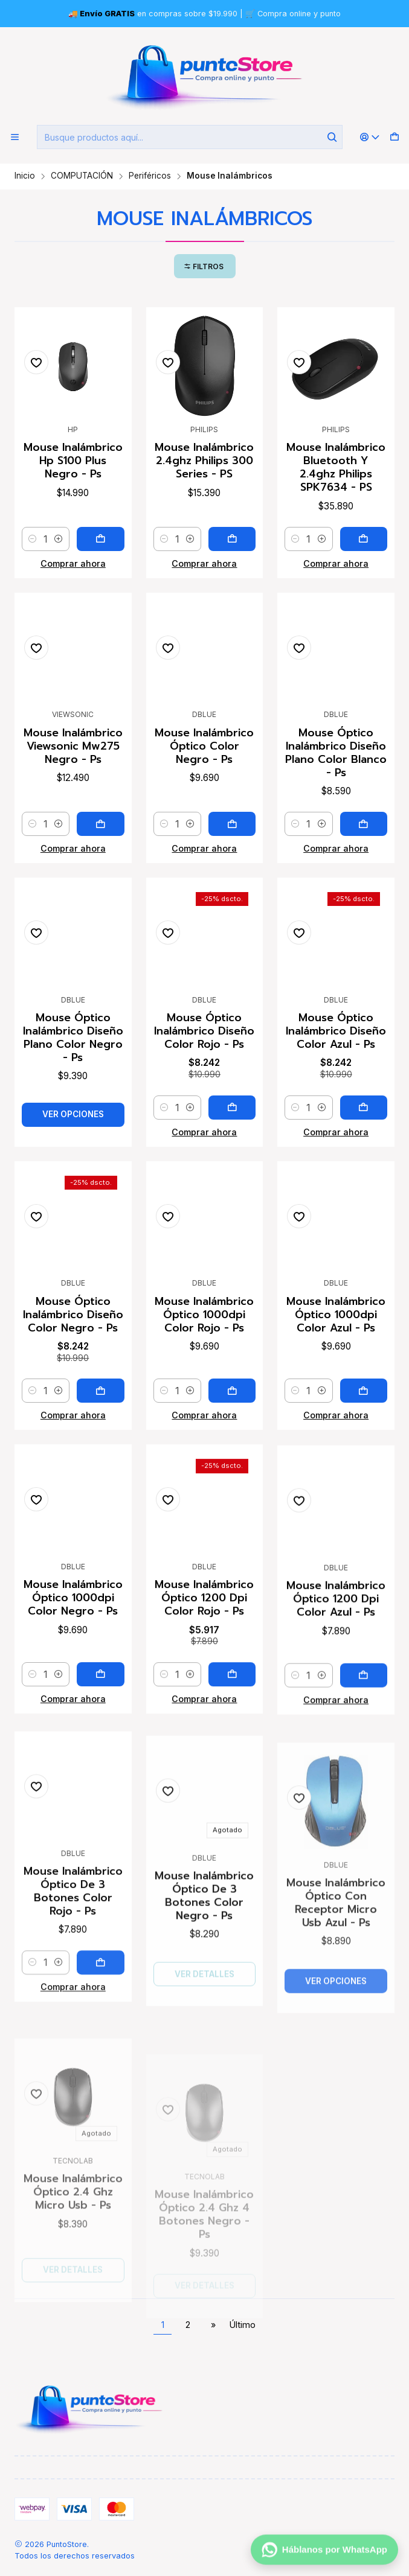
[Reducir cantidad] (32, 539)
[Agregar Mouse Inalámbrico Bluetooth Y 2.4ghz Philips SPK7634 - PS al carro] (363, 539)
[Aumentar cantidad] (58, 539)
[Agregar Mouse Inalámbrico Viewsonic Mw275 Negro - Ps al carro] (100, 880)
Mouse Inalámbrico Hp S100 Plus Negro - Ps (73, 460)
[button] (205, 266)
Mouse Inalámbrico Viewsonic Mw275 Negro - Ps (73, 802)
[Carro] (394, 137)
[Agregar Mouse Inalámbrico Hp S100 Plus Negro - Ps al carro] (100, 539)
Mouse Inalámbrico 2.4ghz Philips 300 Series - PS (204, 460)
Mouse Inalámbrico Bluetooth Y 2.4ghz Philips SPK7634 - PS (335, 467)
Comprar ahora (73, 563)
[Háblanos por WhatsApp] (324, 2550)
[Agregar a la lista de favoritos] (36, 362)
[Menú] (14, 137)
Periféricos (150, 176)
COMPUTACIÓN (82, 176)
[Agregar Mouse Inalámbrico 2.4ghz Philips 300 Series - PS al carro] (232, 539)
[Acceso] (370, 137)
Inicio (24, 176)
